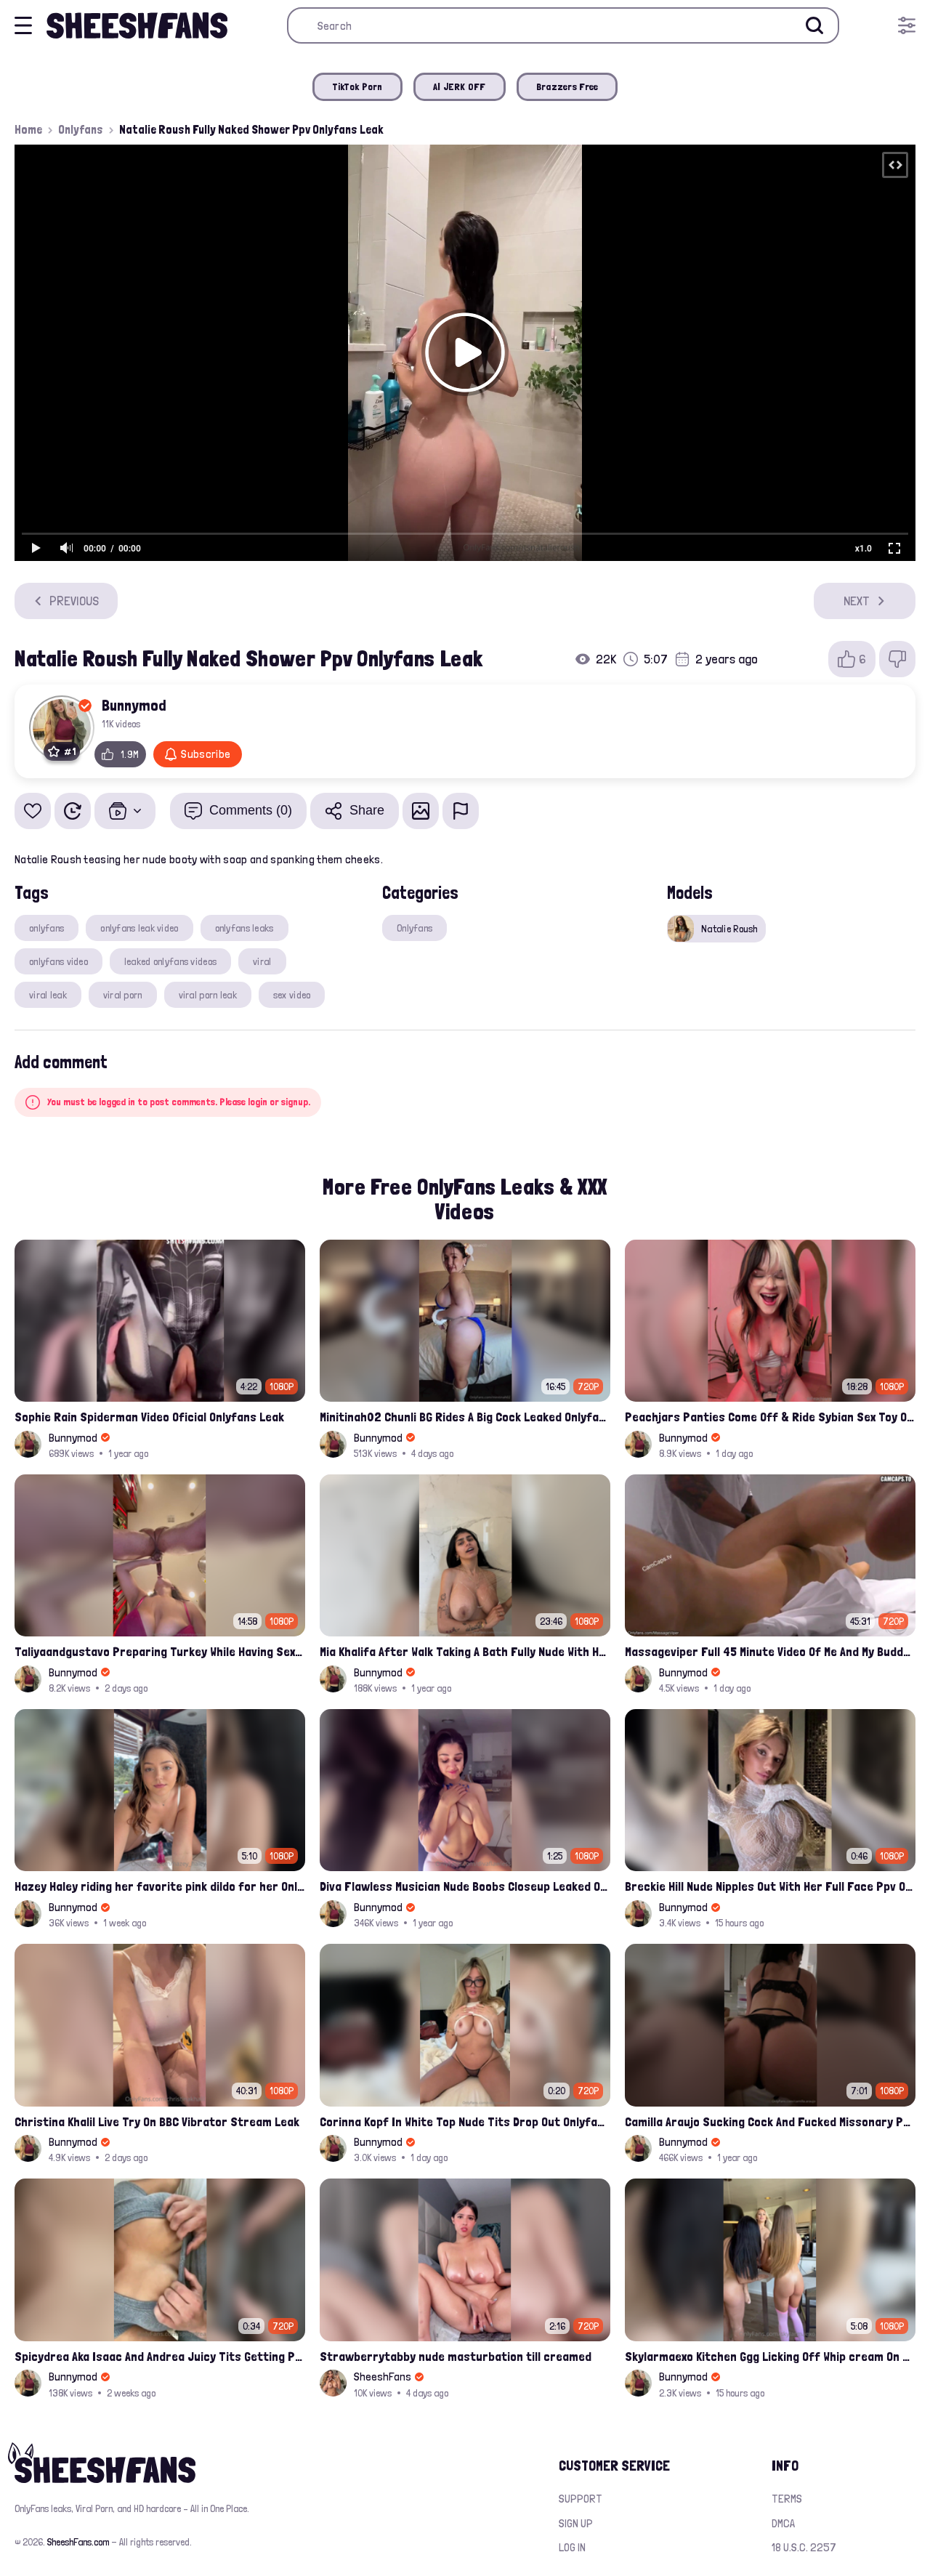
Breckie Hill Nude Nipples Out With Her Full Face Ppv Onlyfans (770, 1886)
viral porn (122, 995)
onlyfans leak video (139, 928)
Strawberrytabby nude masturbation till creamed (455, 2356)
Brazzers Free (567, 86)
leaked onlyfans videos (170, 961)
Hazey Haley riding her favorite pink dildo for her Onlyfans (160, 1886)
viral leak (48, 995)
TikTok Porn (357, 86)
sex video (292, 995)
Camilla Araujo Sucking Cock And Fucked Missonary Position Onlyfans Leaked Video (770, 2121)
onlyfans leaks (244, 928)
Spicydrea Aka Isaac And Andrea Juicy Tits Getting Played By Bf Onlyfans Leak (160, 2356)
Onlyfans (80, 129)
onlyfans (46, 928)
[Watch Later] (72, 811)
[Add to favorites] (33, 811)
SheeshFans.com (78, 2542)
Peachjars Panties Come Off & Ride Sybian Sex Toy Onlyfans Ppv (770, 1416)
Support (580, 2499)
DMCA (783, 2523)
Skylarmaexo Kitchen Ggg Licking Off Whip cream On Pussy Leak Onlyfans (770, 2356)
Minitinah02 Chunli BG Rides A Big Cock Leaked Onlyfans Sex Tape (465, 1416)
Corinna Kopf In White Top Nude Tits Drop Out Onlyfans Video (465, 2121)
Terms (787, 2499)
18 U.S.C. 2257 (804, 2547)
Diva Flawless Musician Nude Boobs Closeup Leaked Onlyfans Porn (465, 1886)
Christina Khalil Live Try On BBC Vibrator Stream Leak (157, 2121)
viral (262, 961)
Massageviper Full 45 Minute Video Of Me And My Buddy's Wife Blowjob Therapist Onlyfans (770, 1651)
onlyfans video (58, 961)
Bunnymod (134, 704)
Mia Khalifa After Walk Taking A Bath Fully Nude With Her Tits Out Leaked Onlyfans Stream (465, 1651)
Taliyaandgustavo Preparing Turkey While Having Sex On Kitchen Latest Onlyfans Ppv (160, 1651)
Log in (572, 2547)
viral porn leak (208, 995)
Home (28, 129)
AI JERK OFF (459, 86)
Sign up (576, 2523)
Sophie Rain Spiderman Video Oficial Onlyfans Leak (149, 1416)
